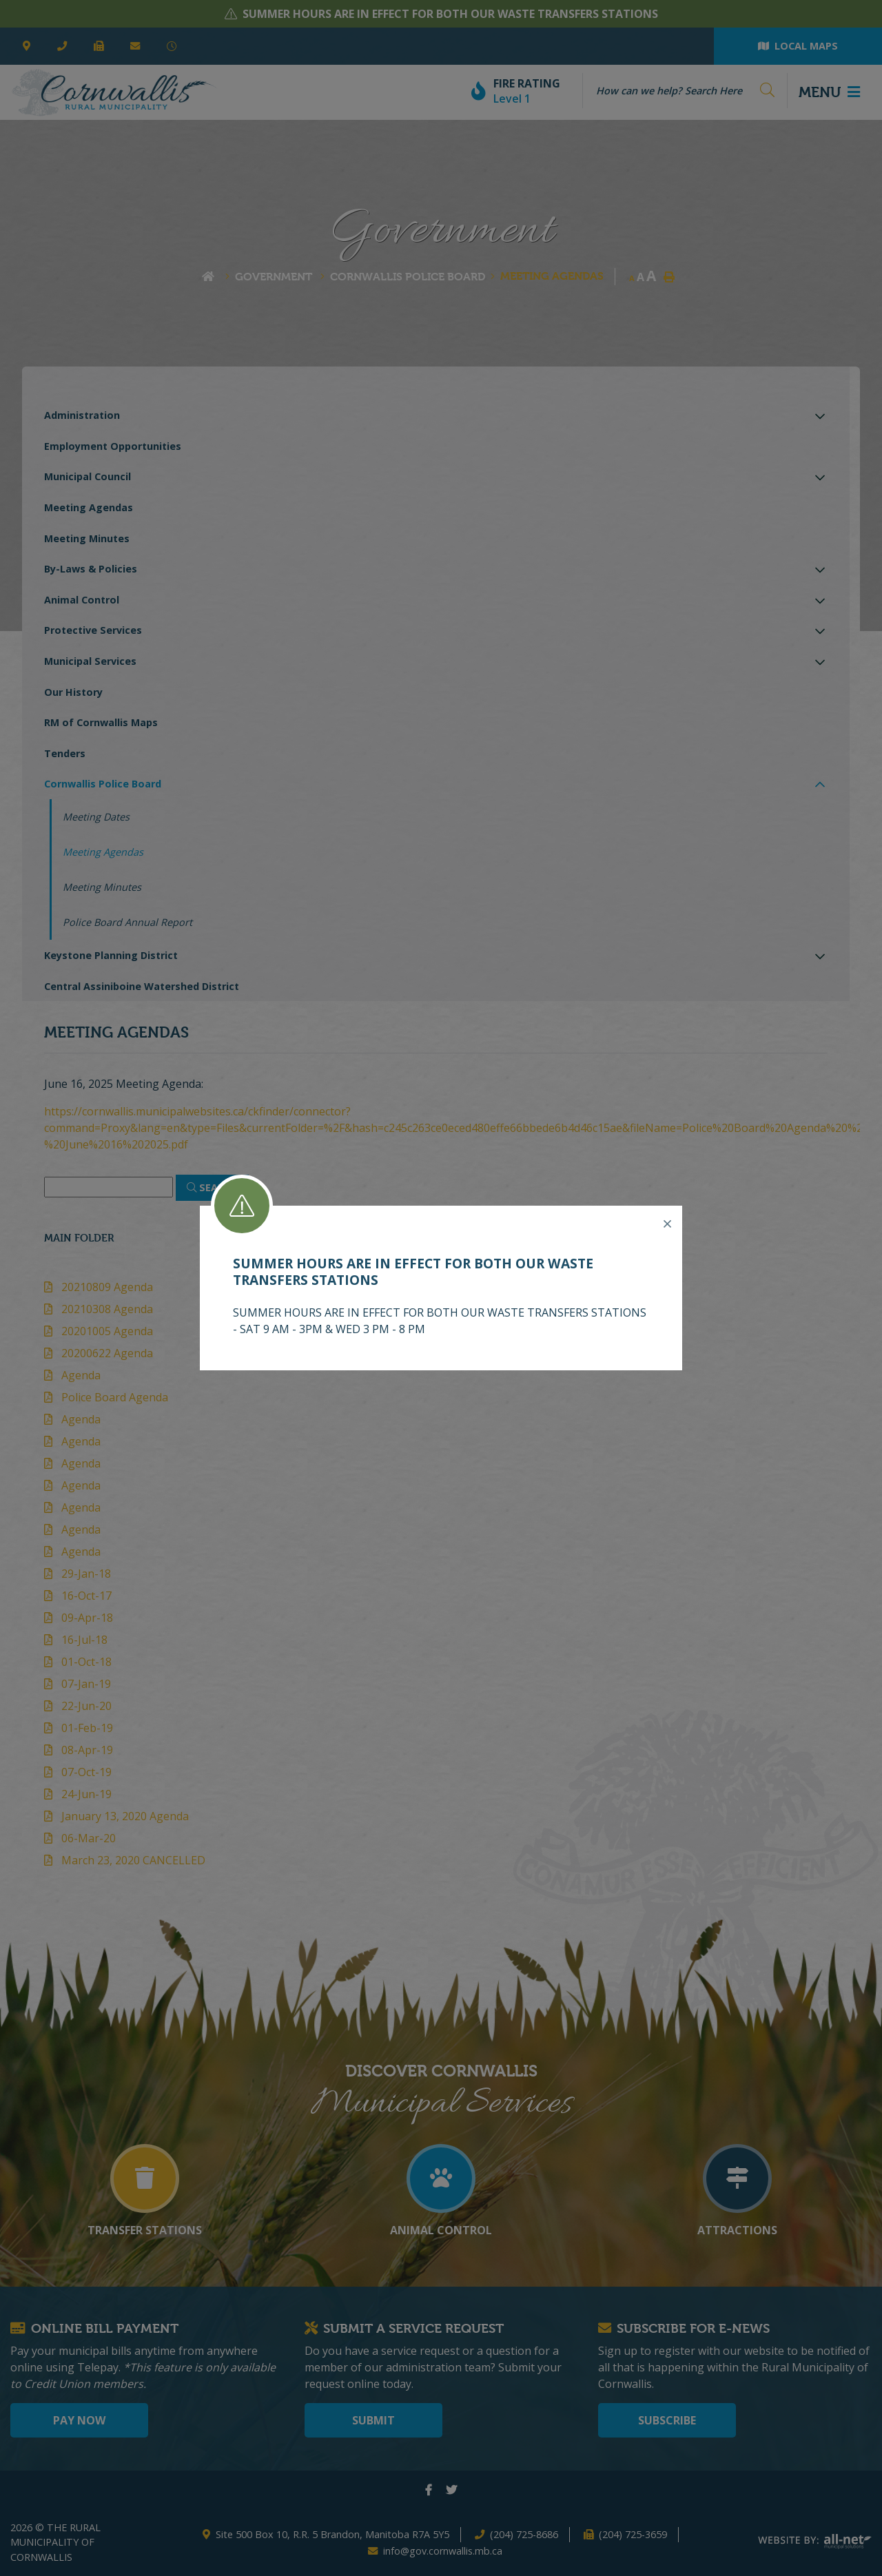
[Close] (667, 1224)
